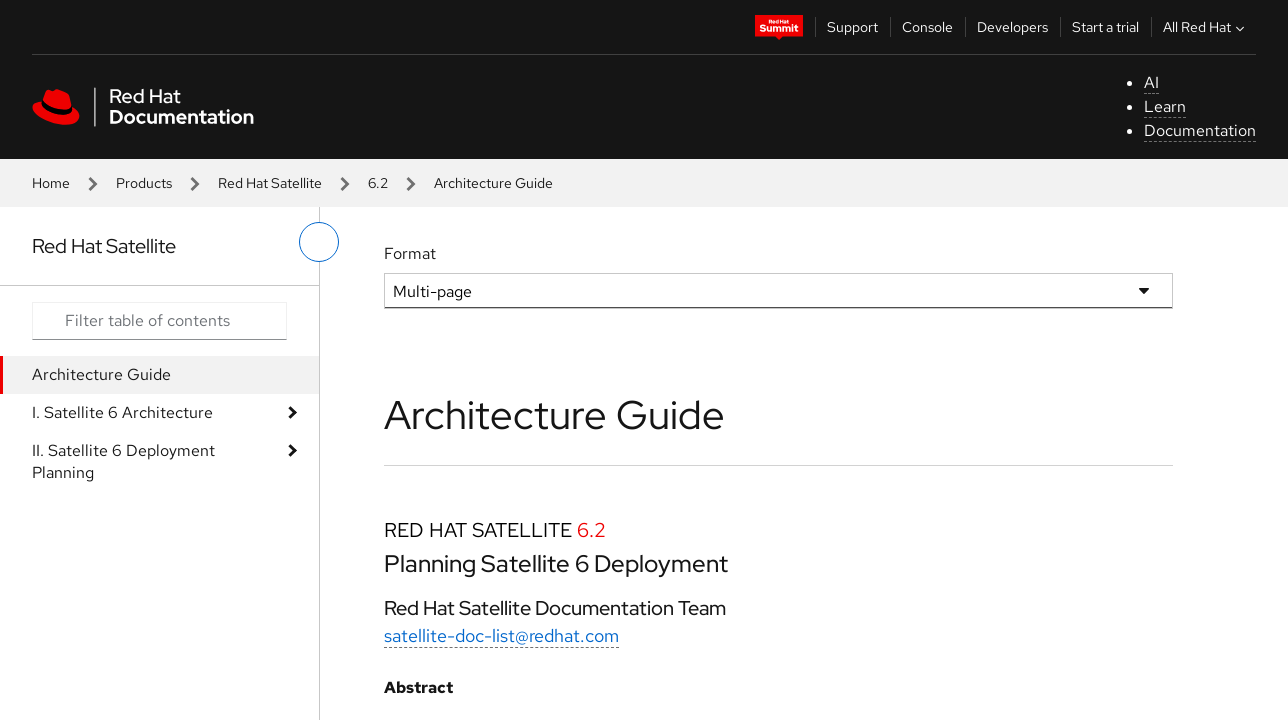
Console (927, 27)
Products (144, 183)
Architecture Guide (101, 374)
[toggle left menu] (319, 242)
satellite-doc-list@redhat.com (501, 635)
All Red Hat (1206, 27)
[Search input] (159, 321)
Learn (1165, 106)
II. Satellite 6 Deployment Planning (123, 461)
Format (410, 253)
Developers (1012, 27)
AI (1151, 82)
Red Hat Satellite (270, 183)
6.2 (378, 183)
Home (51, 183)
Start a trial (1105, 27)
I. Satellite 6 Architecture (122, 412)
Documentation (1200, 130)
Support (852, 27)
